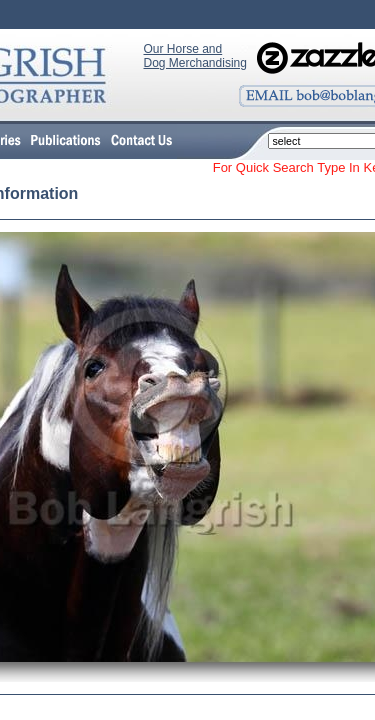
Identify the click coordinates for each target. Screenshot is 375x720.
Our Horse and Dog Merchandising (195, 56)
